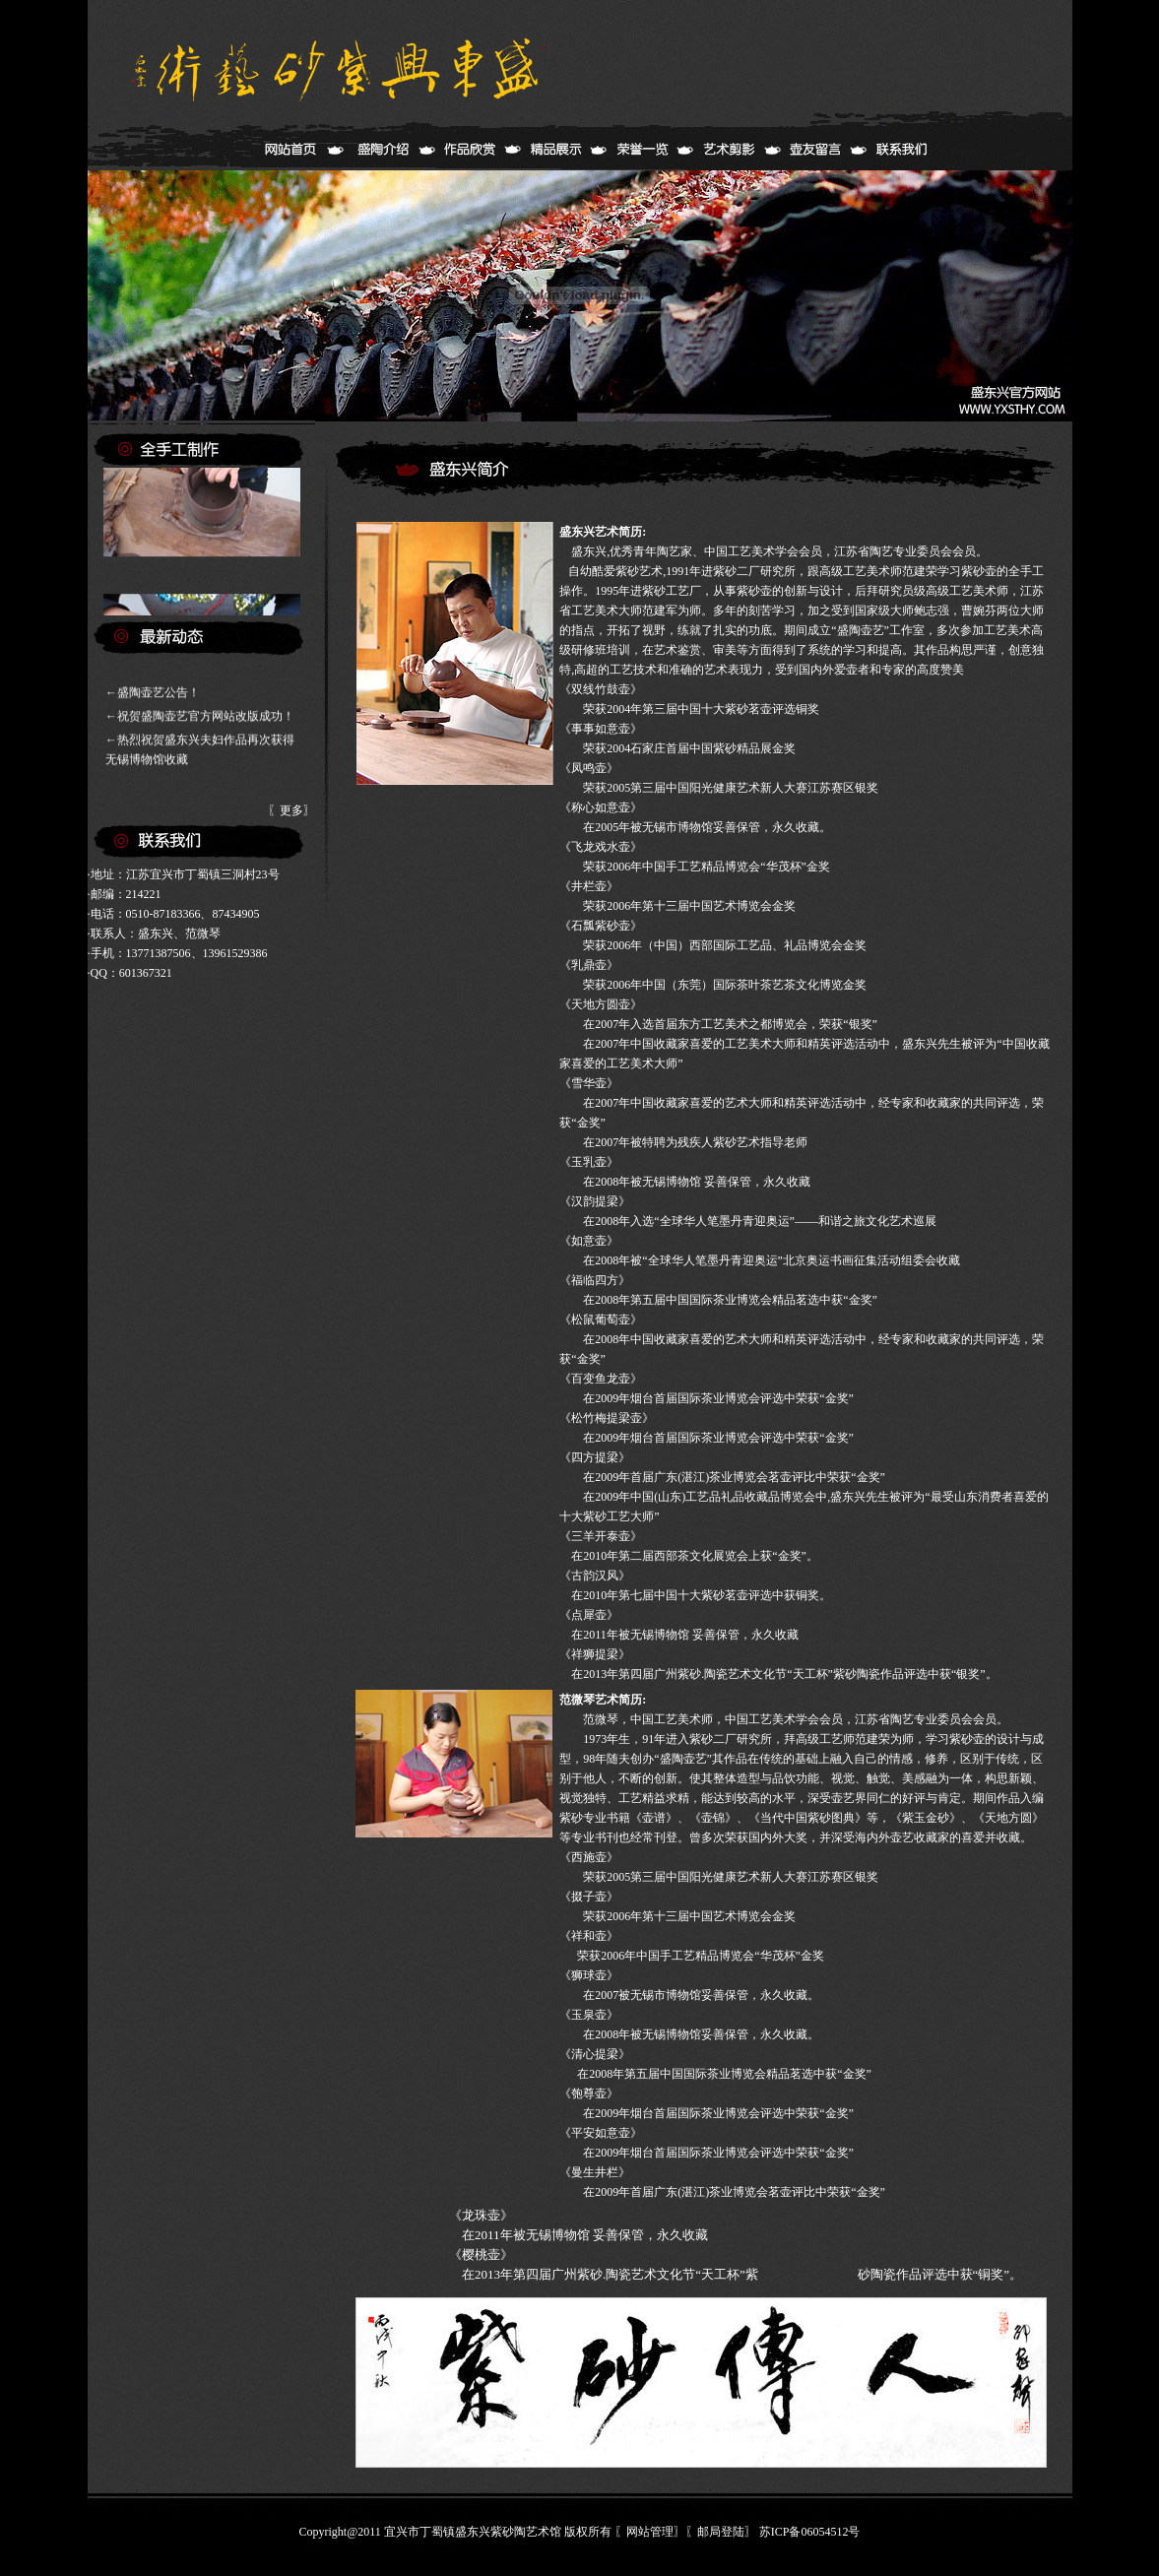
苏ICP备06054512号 (810, 2532)
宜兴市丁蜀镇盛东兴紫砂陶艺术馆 (472, 2532)
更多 (291, 810)
